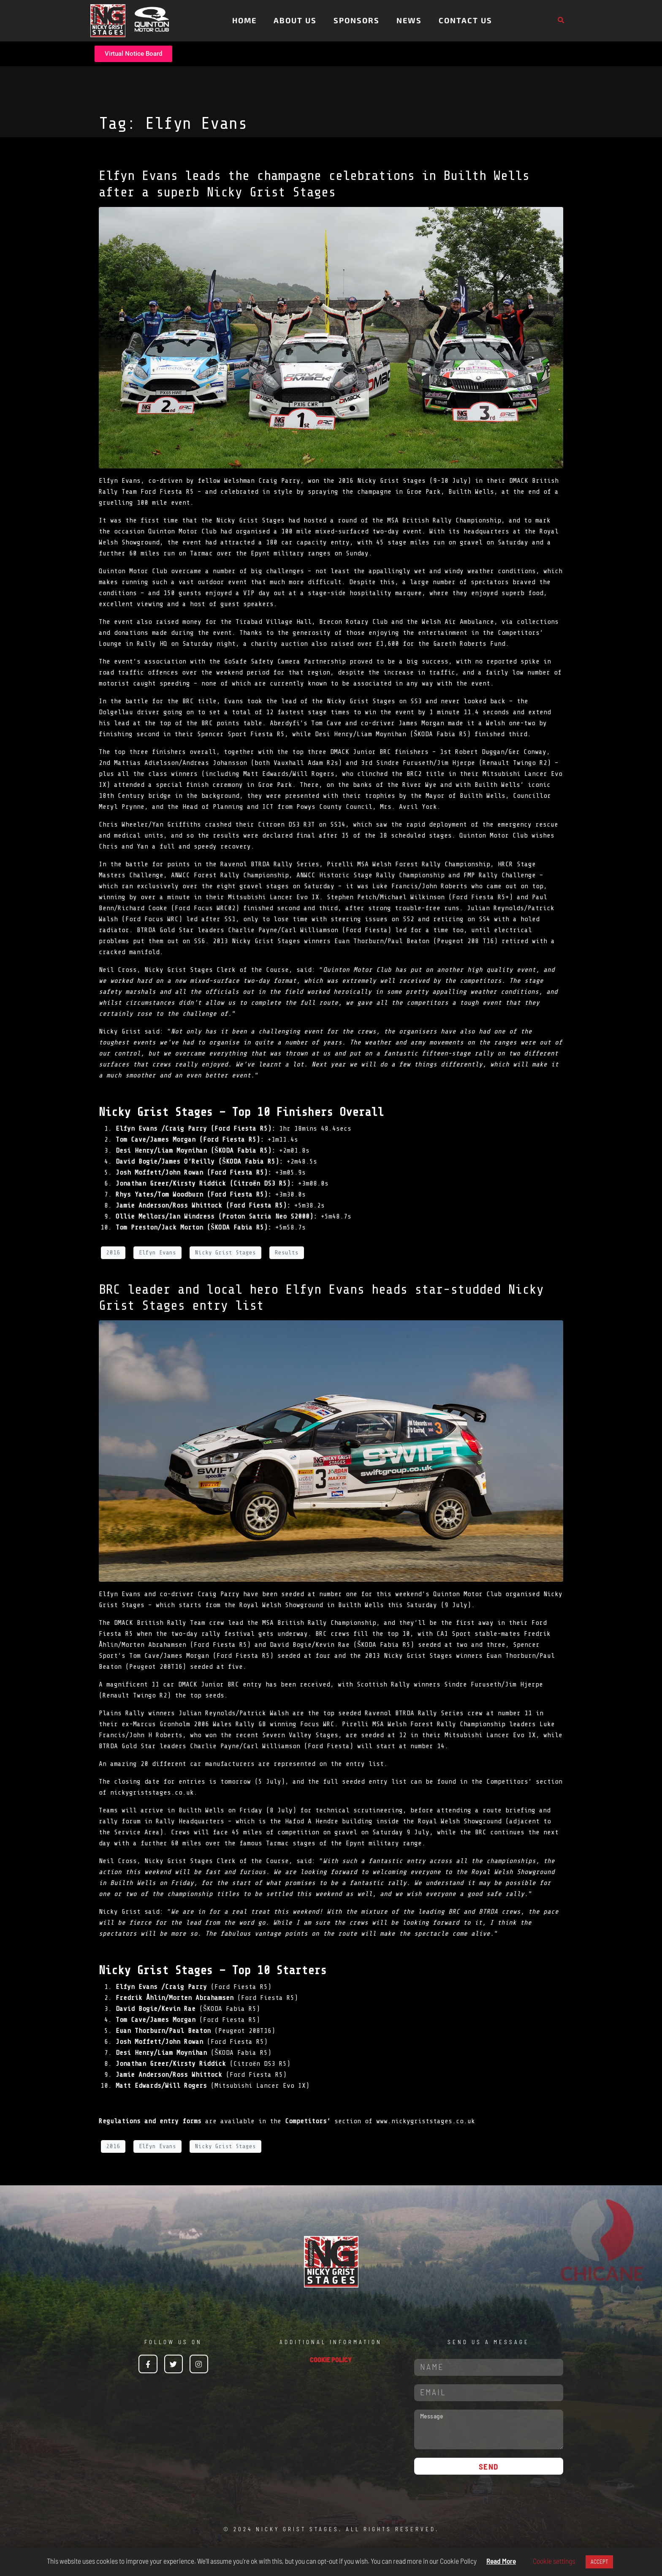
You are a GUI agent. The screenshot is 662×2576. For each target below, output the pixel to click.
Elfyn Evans (157, 1252)
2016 (113, 1252)
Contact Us (465, 20)
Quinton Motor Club (133, 571)
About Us (295, 20)
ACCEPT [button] (599, 2561)
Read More (501, 2561)
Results (286, 1252)
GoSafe (235, 661)
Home (244, 20)
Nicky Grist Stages (225, 1252)
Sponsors (357, 20)
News (409, 20)
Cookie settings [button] (554, 2561)
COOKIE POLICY (331, 2360)
